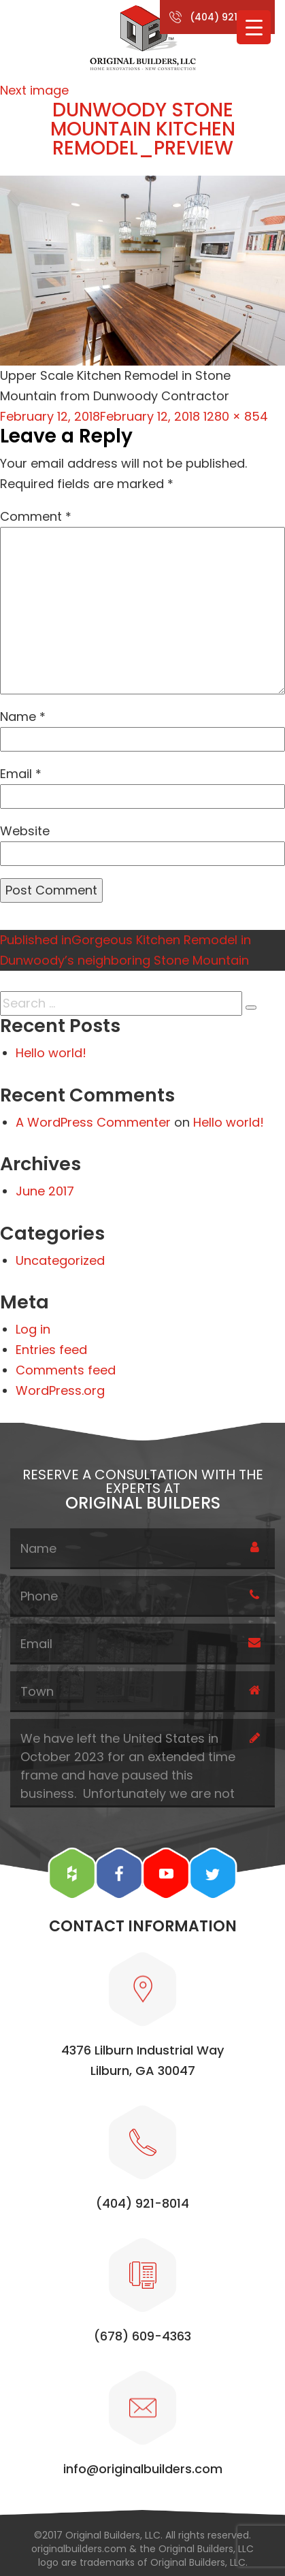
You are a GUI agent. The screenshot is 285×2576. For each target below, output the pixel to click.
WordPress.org (60, 1390)
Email (20, 773)
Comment (35, 516)
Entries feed (51, 1349)
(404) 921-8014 (227, 17)
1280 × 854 (235, 416)
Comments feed (66, 1370)
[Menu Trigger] (254, 27)
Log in (33, 1329)
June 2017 (45, 1191)
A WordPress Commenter (93, 1122)
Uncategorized (60, 1260)
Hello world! (51, 1052)
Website (25, 830)
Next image (34, 90)
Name (23, 716)
